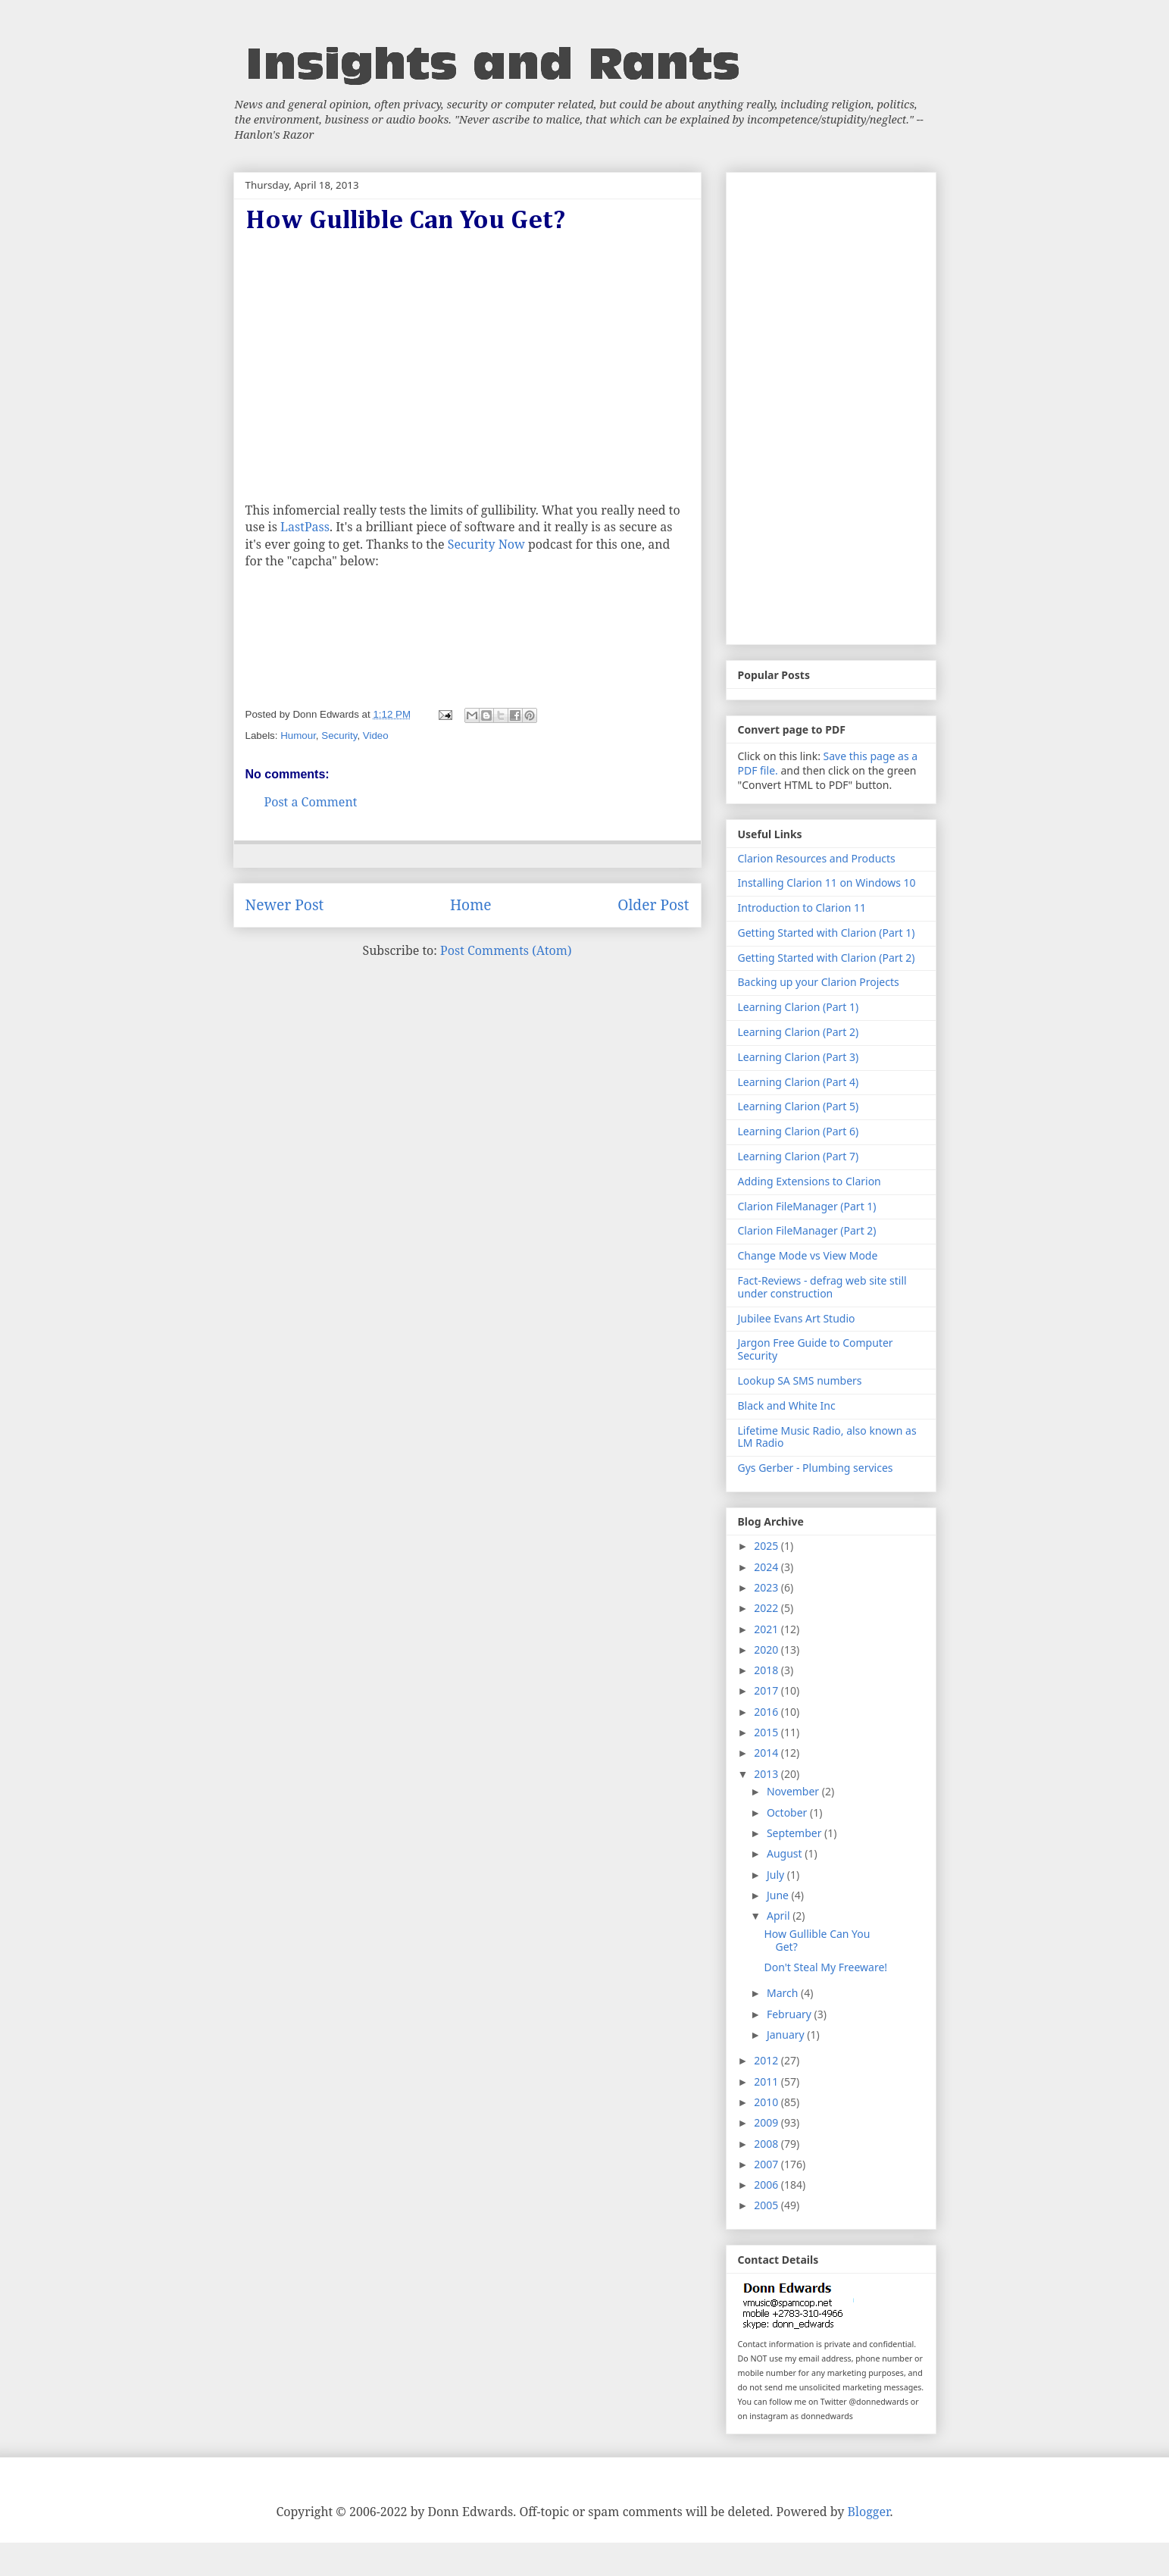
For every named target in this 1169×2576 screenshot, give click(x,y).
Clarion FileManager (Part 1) (807, 1206)
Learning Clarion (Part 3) (798, 1057)
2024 (767, 1567)
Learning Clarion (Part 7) (798, 1156)
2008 (767, 2143)
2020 (767, 1649)
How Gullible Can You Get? (817, 1940)
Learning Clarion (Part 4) (798, 1082)
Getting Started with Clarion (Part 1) (826, 932)
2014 (767, 1752)
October (788, 1812)
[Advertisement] (831, 405)
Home (471, 904)
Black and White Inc (787, 1405)
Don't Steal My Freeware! (825, 1967)
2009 (767, 2122)
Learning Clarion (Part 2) (798, 1032)
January (787, 2034)
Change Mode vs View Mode (808, 1255)
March (784, 1993)
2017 (767, 1690)
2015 (767, 1732)
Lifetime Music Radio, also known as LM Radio (827, 1437)
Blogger (869, 2511)
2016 (767, 1711)
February (790, 2014)
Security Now (486, 544)
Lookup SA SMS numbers (800, 1380)
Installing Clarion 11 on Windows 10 (827, 882)
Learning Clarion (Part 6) (798, 1131)
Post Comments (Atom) (505, 950)
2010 (767, 2102)
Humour (298, 735)
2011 (767, 2081)
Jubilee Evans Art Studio (796, 1318)
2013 (767, 1774)
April (779, 1915)
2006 (767, 2184)
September (795, 1833)
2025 (767, 1545)
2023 (767, 1587)
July (777, 1874)
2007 (767, 2164)
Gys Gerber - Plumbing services (815, 1467)
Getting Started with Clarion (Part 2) (826, 957)
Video (376, 735)
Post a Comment (311, 801)
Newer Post (284, 904)
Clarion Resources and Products (817, 858)
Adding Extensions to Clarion (809, 1181)
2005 (767, 2205)
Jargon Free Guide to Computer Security (815, 1349)
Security (339, 735)
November (794, 1791)
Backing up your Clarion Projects (818, 982)
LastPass (305, 526)
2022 (767, 1608)
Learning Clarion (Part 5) (798, 1106)
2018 (767, 1670)
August (786, 1853)
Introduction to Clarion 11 (802, 907)
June (779, 1895)
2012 (767, 2060)
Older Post (653, 904)
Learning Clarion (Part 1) (798, 1007)
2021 (767, 1629)
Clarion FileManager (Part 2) (807, 1230)
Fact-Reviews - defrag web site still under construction (822, 1287)
